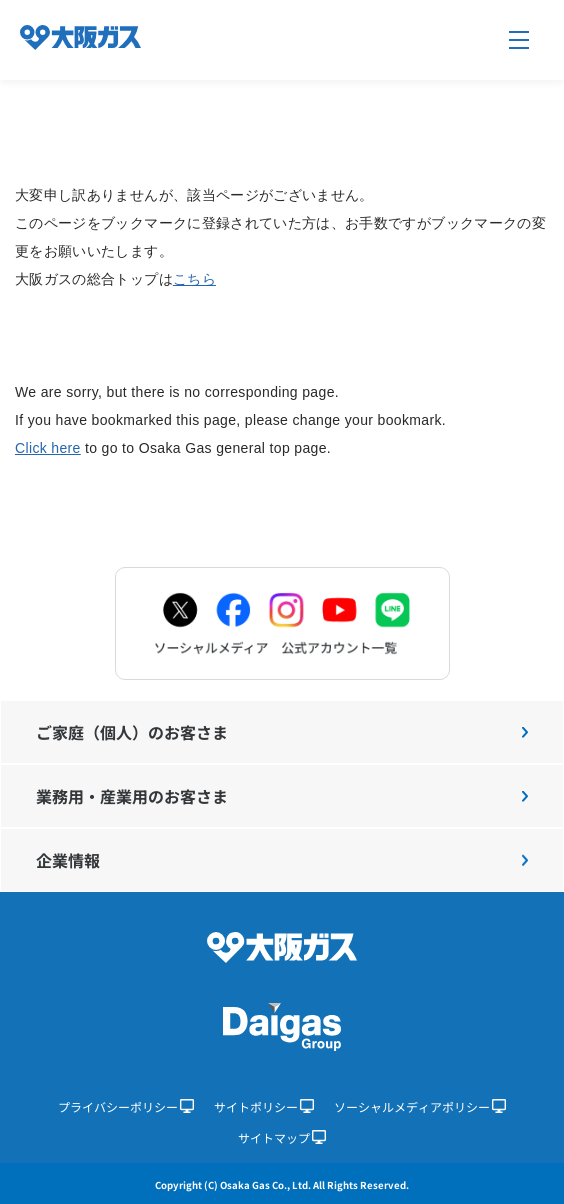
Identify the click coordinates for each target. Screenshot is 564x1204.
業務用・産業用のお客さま (282, 796)
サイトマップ (282, 1137)
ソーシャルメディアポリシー (420, 1106)
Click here (48, 448)
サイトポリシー (264, 1106)
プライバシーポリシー (126, 1106)
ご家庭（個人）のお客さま (282, 732)
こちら (194, 279)
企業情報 (282, 860)
